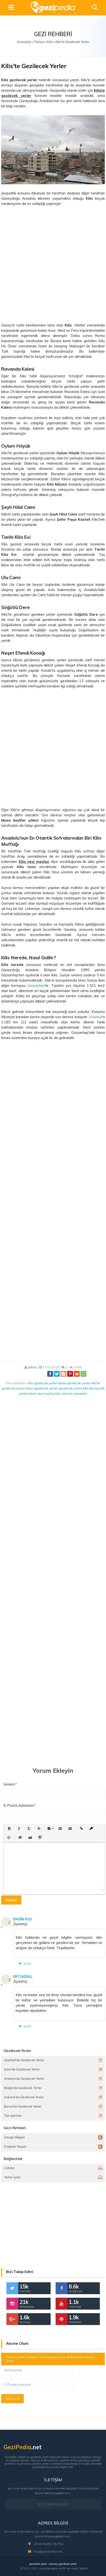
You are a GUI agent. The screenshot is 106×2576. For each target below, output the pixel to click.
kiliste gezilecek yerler (74, 1383)
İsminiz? (10, 1784)
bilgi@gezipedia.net (48, 2551)
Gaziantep (36, 985)
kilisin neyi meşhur (41, 1393)
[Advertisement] (53, 264)
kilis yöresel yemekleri (71, 1393)
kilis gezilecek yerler (42, 1383)
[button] (9, 1828)
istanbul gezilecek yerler (62, 2564)
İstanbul (95, 1017)
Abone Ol (12, 2399)
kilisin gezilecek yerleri (41, 1388)
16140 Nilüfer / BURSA (49, 2544)
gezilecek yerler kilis (73, 1388)
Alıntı (25, 1963)
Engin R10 (22, 1919)
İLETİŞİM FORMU (53, 2504)
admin (32, 1367)
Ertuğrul (23, 1976)
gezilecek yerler (38, 2564)
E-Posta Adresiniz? (19, 1805)
